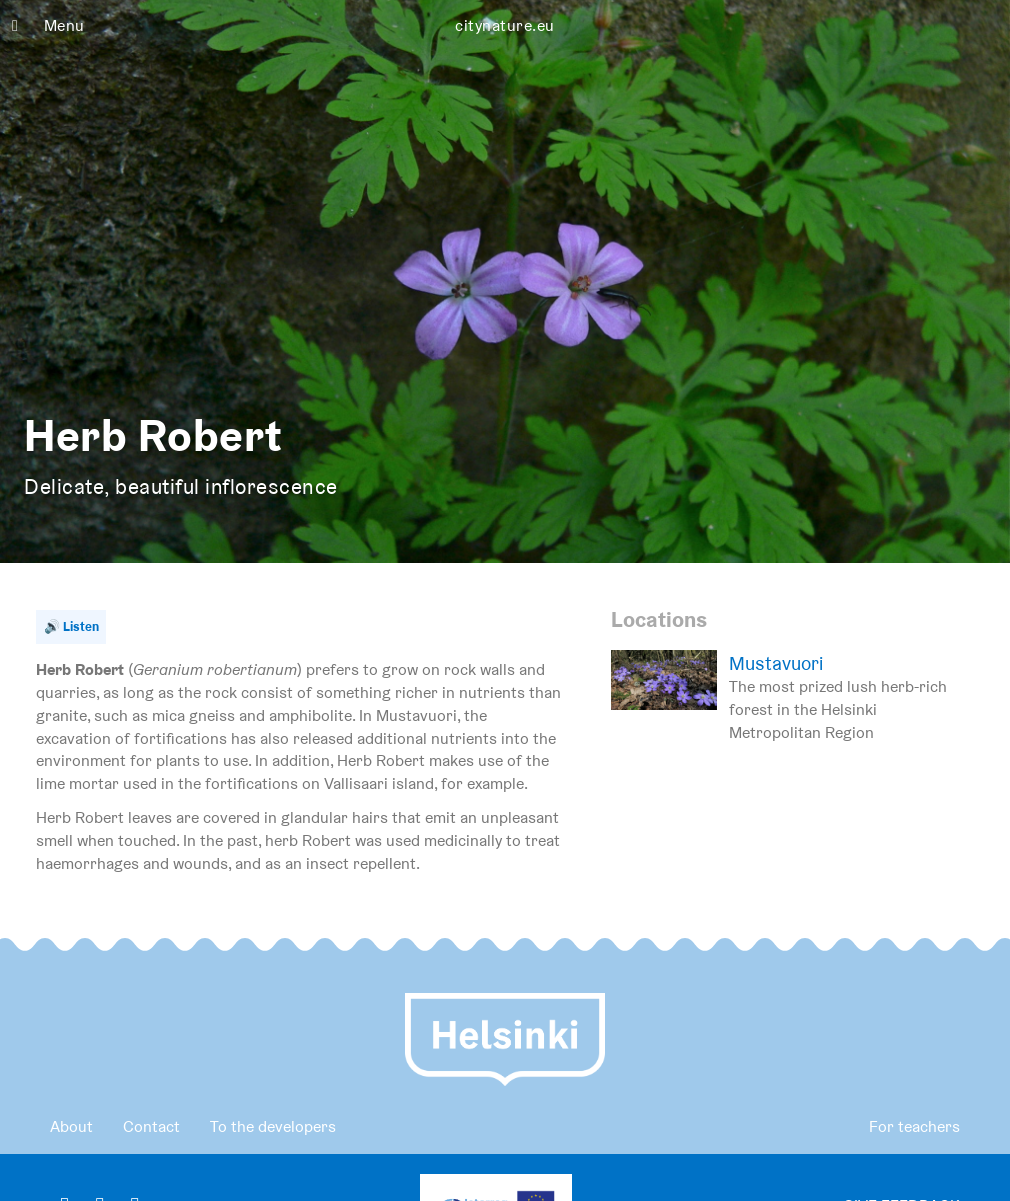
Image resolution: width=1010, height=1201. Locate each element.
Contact (151, 1126)
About (71, 1126)
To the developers (273, 1126)
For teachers (914, 1126)
